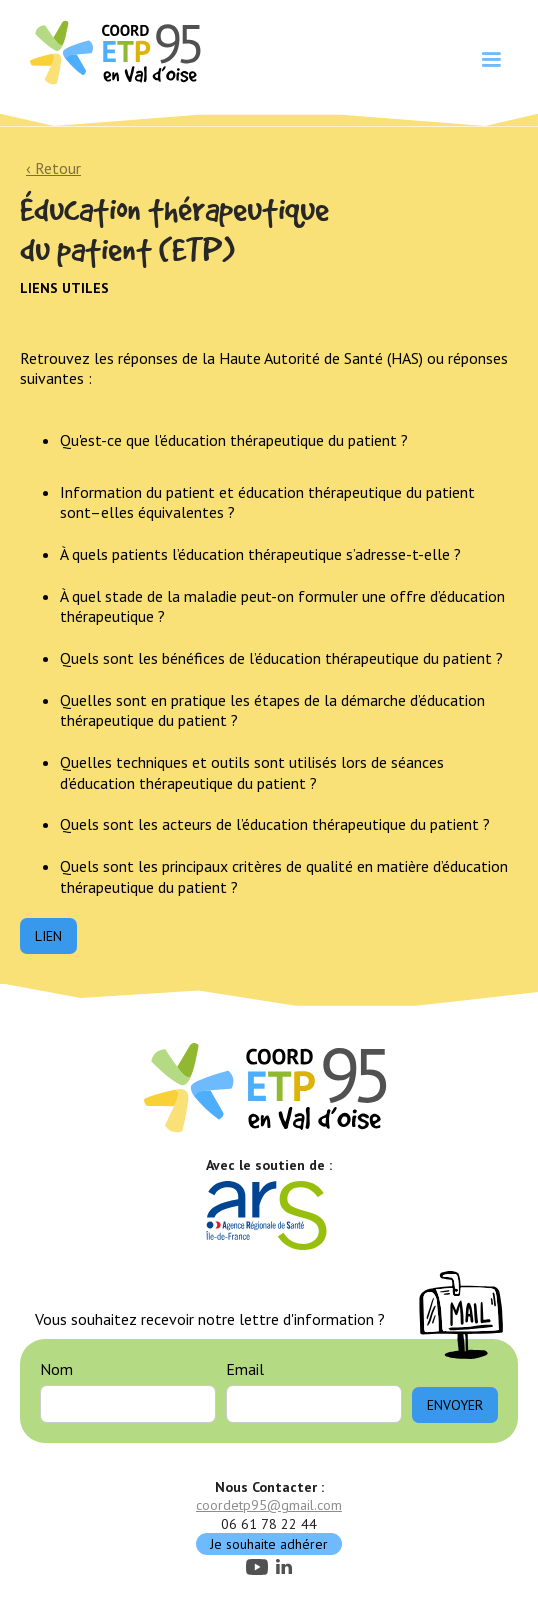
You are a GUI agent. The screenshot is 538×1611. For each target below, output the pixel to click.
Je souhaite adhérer (269, 1544)
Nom (56, 1369)
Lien (48, 936)
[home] (113, 51)
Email (245, 1369)
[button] (491, 60)
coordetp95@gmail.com (269, 1505)
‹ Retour (53, 168)
